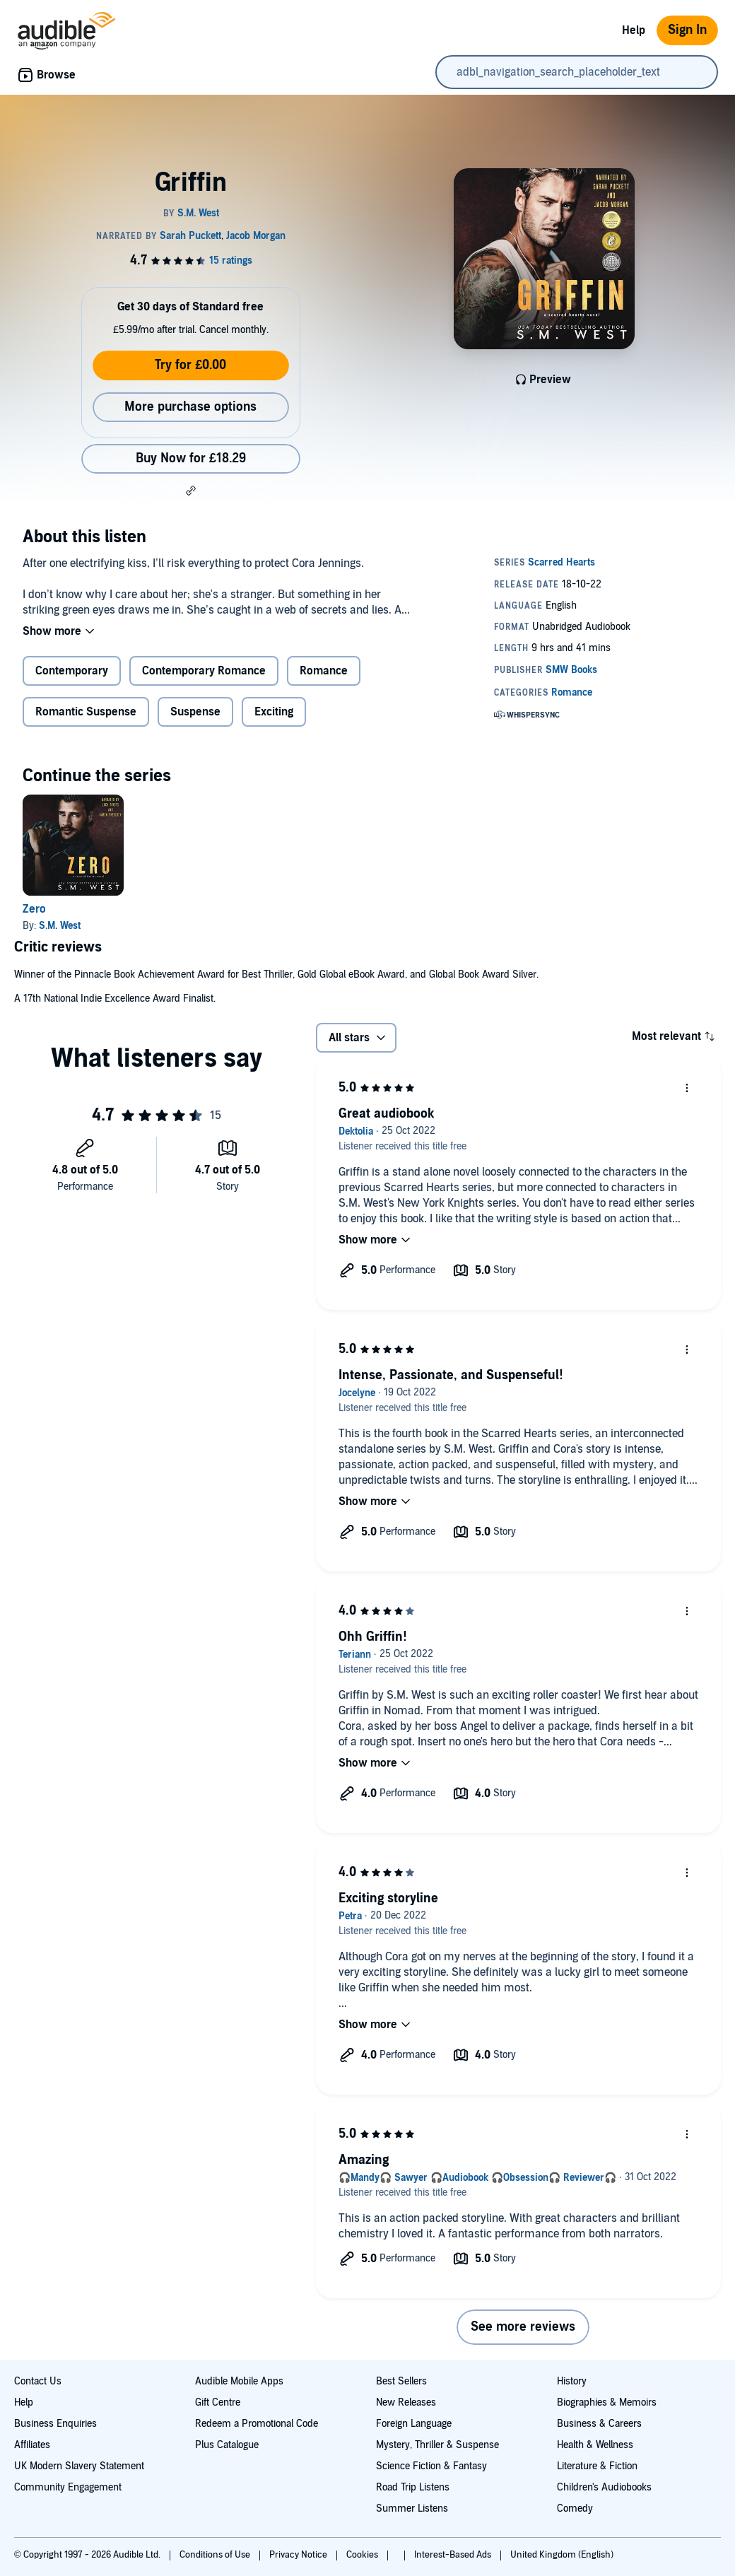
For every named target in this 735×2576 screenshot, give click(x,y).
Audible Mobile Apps (239, 2381)
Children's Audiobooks (604, 2487)
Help (633, 30)
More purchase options (190, 406)
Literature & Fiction (597, 2466)
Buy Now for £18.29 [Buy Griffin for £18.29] (191, 458)
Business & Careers (599, 2424)
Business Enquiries (55, 2424)
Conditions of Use (216, 2554)
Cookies (363, 2554)
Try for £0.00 (190, 365)
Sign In (687, 30)
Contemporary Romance (204, 671)
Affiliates (32, 2445)
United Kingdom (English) (561, 2554)
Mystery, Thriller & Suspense (437, 2445)
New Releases (406, 2402)
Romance (324, 671)
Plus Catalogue (227, 2445)
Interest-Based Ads (453, 2554)
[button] (190, 490)
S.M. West (60, 926)
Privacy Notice (299, 2554)
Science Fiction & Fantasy (431, 2466)
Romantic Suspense (85, 712)
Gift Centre (217, 2402)
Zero (34, 909)
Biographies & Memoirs (607, 2402)
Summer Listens (412, 2508)
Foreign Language (414, 2424)
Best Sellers (401, 2381)
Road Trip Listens (412, 2487)
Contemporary (71, 671)
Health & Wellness (595, 2445)
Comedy (575, 2508)
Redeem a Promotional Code (256, 2424)
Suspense (195, 712)
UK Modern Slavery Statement (79, 2466)
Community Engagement (68, 2487)
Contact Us (37, 2381)
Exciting (273, 712)
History (572, 2381)
